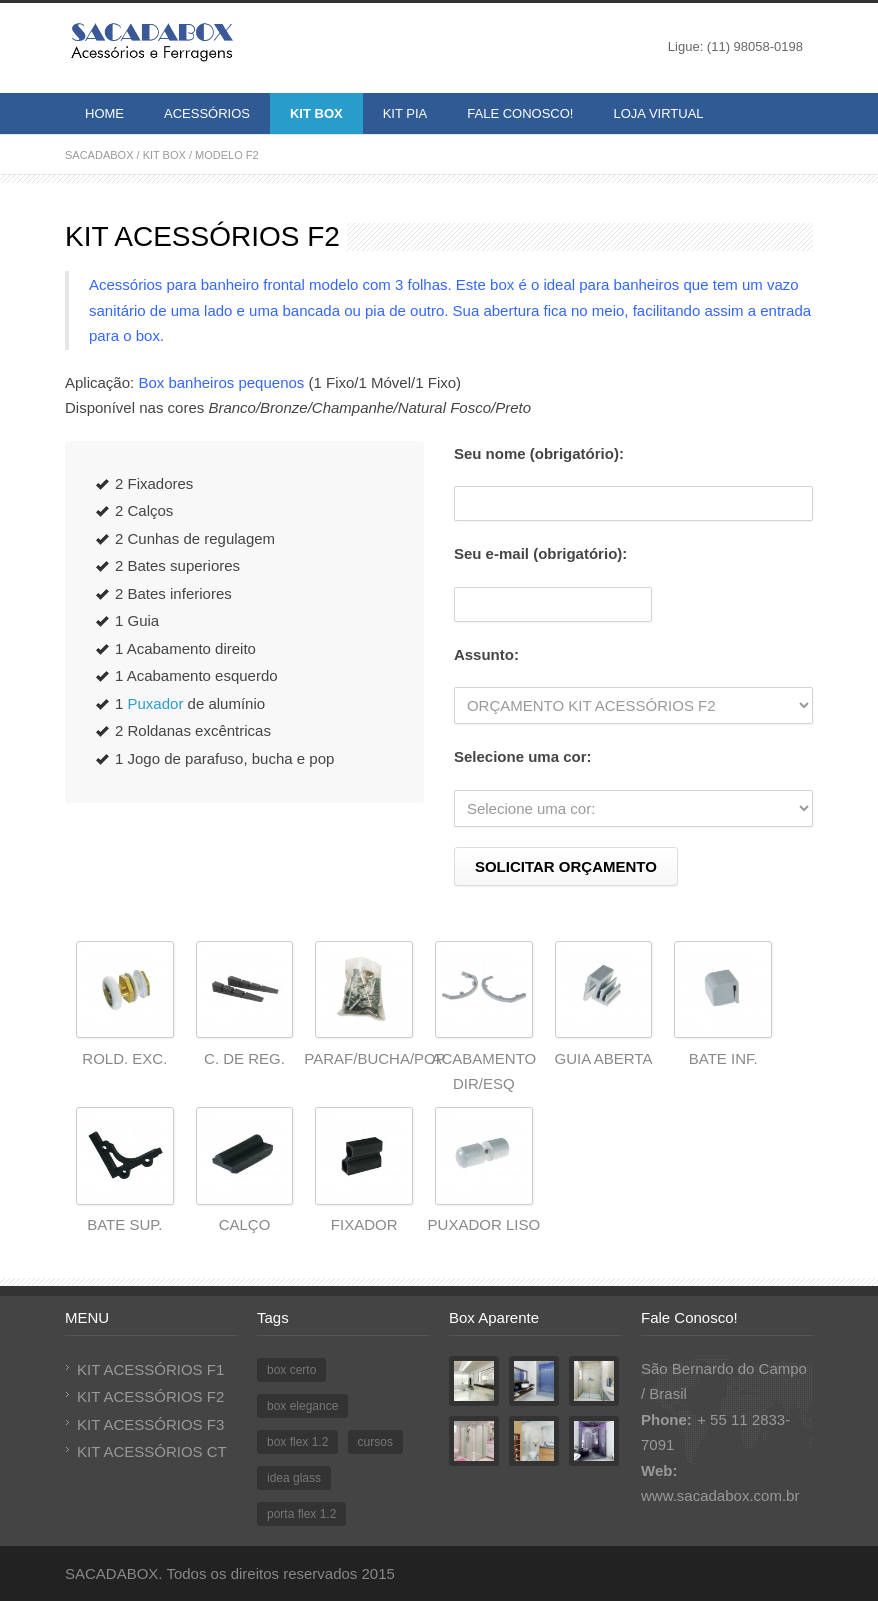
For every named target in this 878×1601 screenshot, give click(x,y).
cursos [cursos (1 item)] (375, 1442)
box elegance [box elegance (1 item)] (302, 1406)
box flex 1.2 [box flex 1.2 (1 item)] (297, 1442)
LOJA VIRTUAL (658, 113)
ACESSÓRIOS (207, 113)
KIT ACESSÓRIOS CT (152, 1451)
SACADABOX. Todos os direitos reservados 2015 (230, 1573)
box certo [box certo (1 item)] (291, 1370)
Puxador (156, 703)
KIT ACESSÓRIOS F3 (150, 1424)
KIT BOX (316, 113)
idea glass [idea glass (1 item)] (294, 1478)
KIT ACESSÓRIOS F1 (150, 1369)
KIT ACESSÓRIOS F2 (150, 1396)
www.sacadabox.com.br (720, 1495)
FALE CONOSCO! (520, 113)
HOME (104, 113)
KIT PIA (405, 113)
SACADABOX (99, 155)
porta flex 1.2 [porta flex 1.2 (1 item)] (301, 1514)
